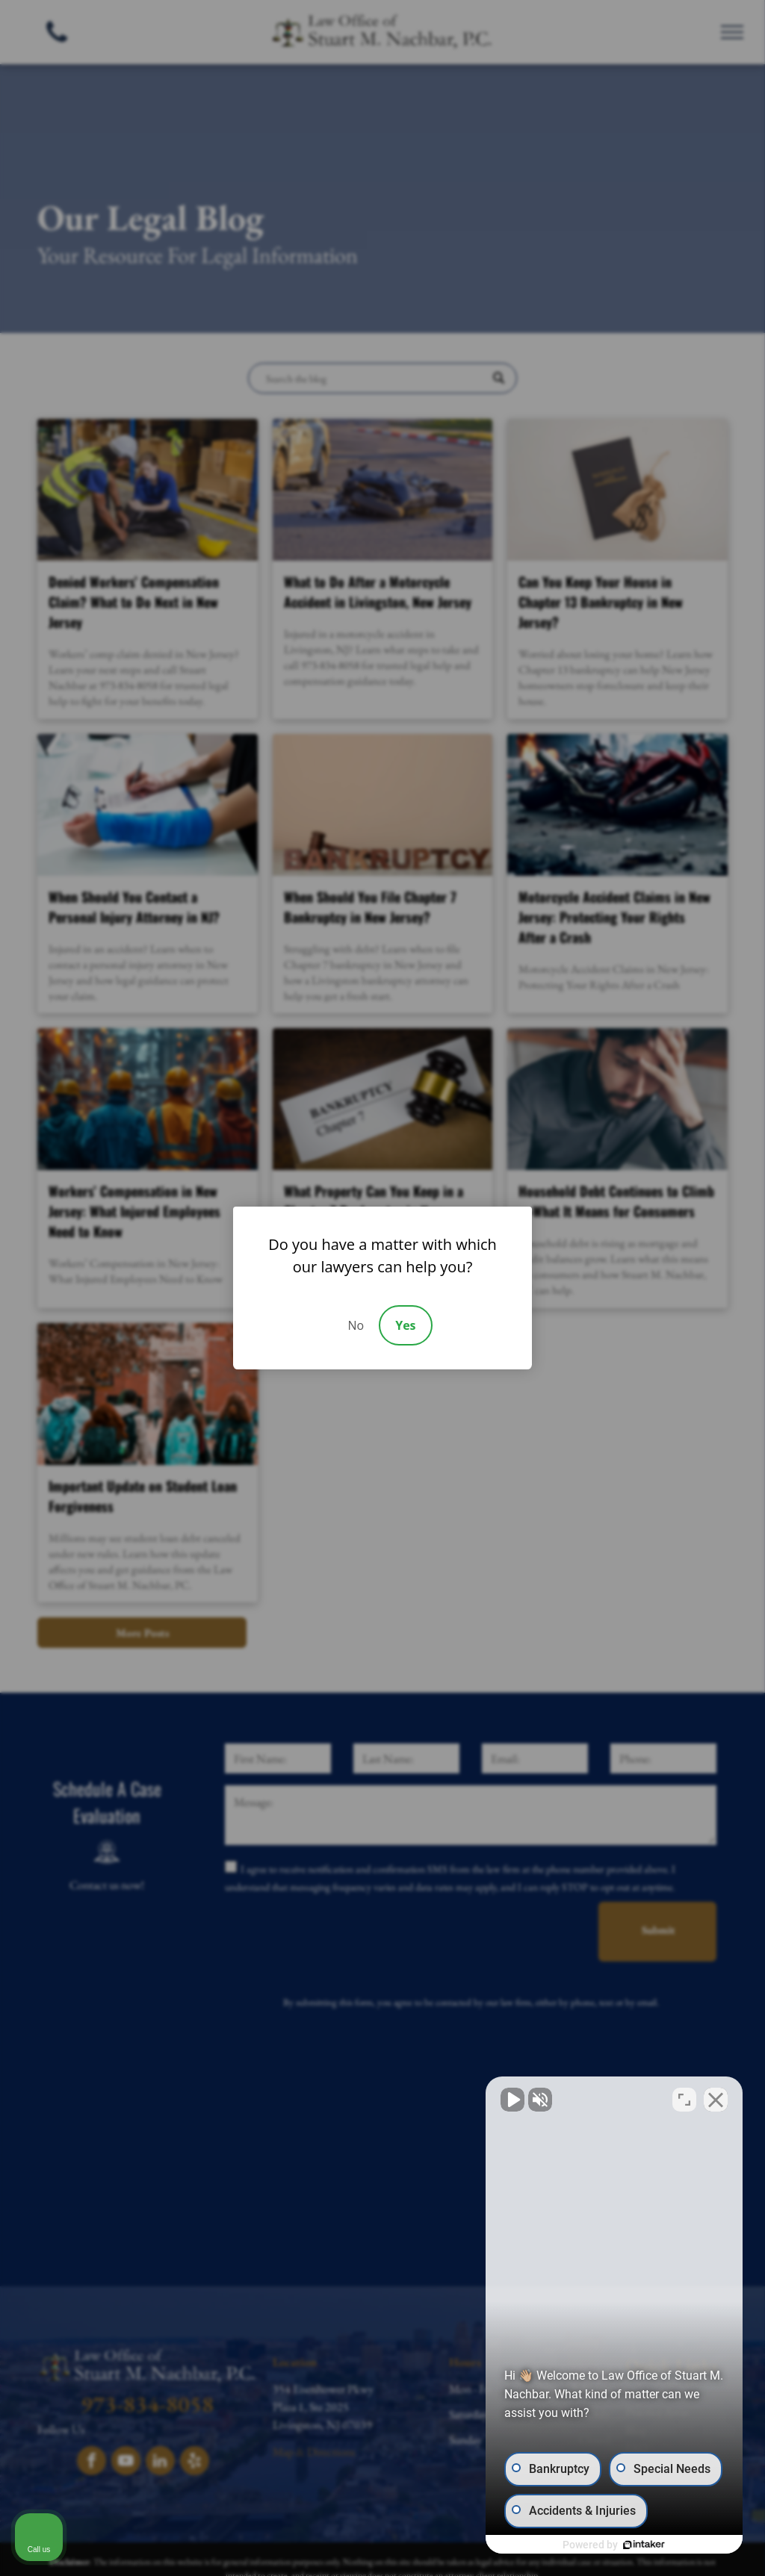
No (355, 1325)
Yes (405, 1325)
